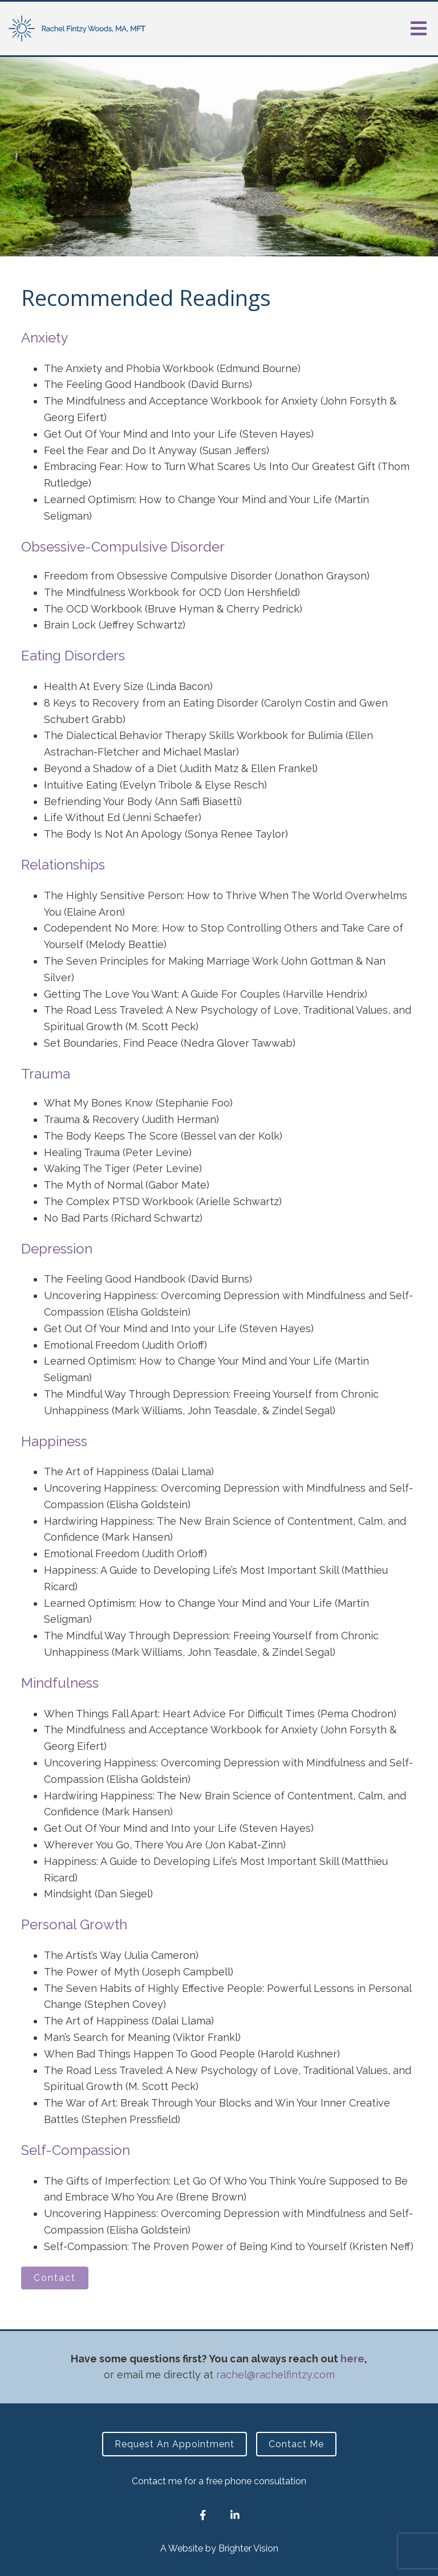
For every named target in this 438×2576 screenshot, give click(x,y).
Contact (55, 2277)
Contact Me (296, 2444)
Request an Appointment (174, 2444)
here (352, 2359)
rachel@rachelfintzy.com (275, 2375)
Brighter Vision (248, 2548)
